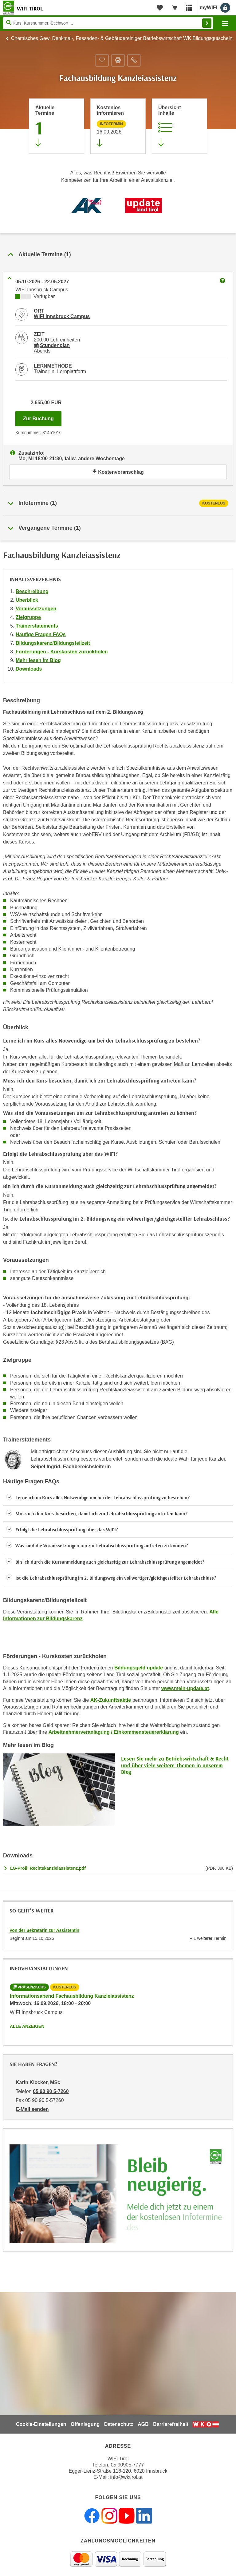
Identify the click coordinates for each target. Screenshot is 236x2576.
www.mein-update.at (185, 1688)
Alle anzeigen (27, 2026)
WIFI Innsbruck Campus (62, 316)
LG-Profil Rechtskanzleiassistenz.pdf (48, 1868)
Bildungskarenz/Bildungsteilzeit (53, 643)
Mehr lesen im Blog (38, 660)
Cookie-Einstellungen (41, 2424)
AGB (143, 2424)
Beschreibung (32, 591)
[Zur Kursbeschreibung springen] (179, 126)
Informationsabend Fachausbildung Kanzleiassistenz (72, 1996)
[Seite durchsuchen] (108, 23)
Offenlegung (85, 2424)
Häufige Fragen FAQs (41, 634)
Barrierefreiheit (170, 2424)
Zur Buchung (42, 417)
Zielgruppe (28, 617)
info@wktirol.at (126, 2477)
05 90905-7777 (127, 2464)
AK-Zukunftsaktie (110, 1700)
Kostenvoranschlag (118, 472)
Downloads (29, 669)
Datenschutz (118, 2424)
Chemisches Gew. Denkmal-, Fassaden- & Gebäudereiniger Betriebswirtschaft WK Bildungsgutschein (121, 38)
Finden (206, 23)
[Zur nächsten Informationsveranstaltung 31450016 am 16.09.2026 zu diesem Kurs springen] (118, 126)
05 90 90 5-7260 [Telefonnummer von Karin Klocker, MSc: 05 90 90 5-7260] (51, 2091)
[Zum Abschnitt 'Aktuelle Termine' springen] (56, 126)
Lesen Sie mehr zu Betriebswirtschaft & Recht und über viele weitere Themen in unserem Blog (175, 1765)
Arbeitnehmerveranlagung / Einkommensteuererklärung (114, 1732)
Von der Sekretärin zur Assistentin (44, 1930)
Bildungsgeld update (138, 1667)
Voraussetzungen (36, 608)
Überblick (27, 600)
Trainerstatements (37, 625)
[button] (118, 1497)
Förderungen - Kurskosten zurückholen (62, 651)
